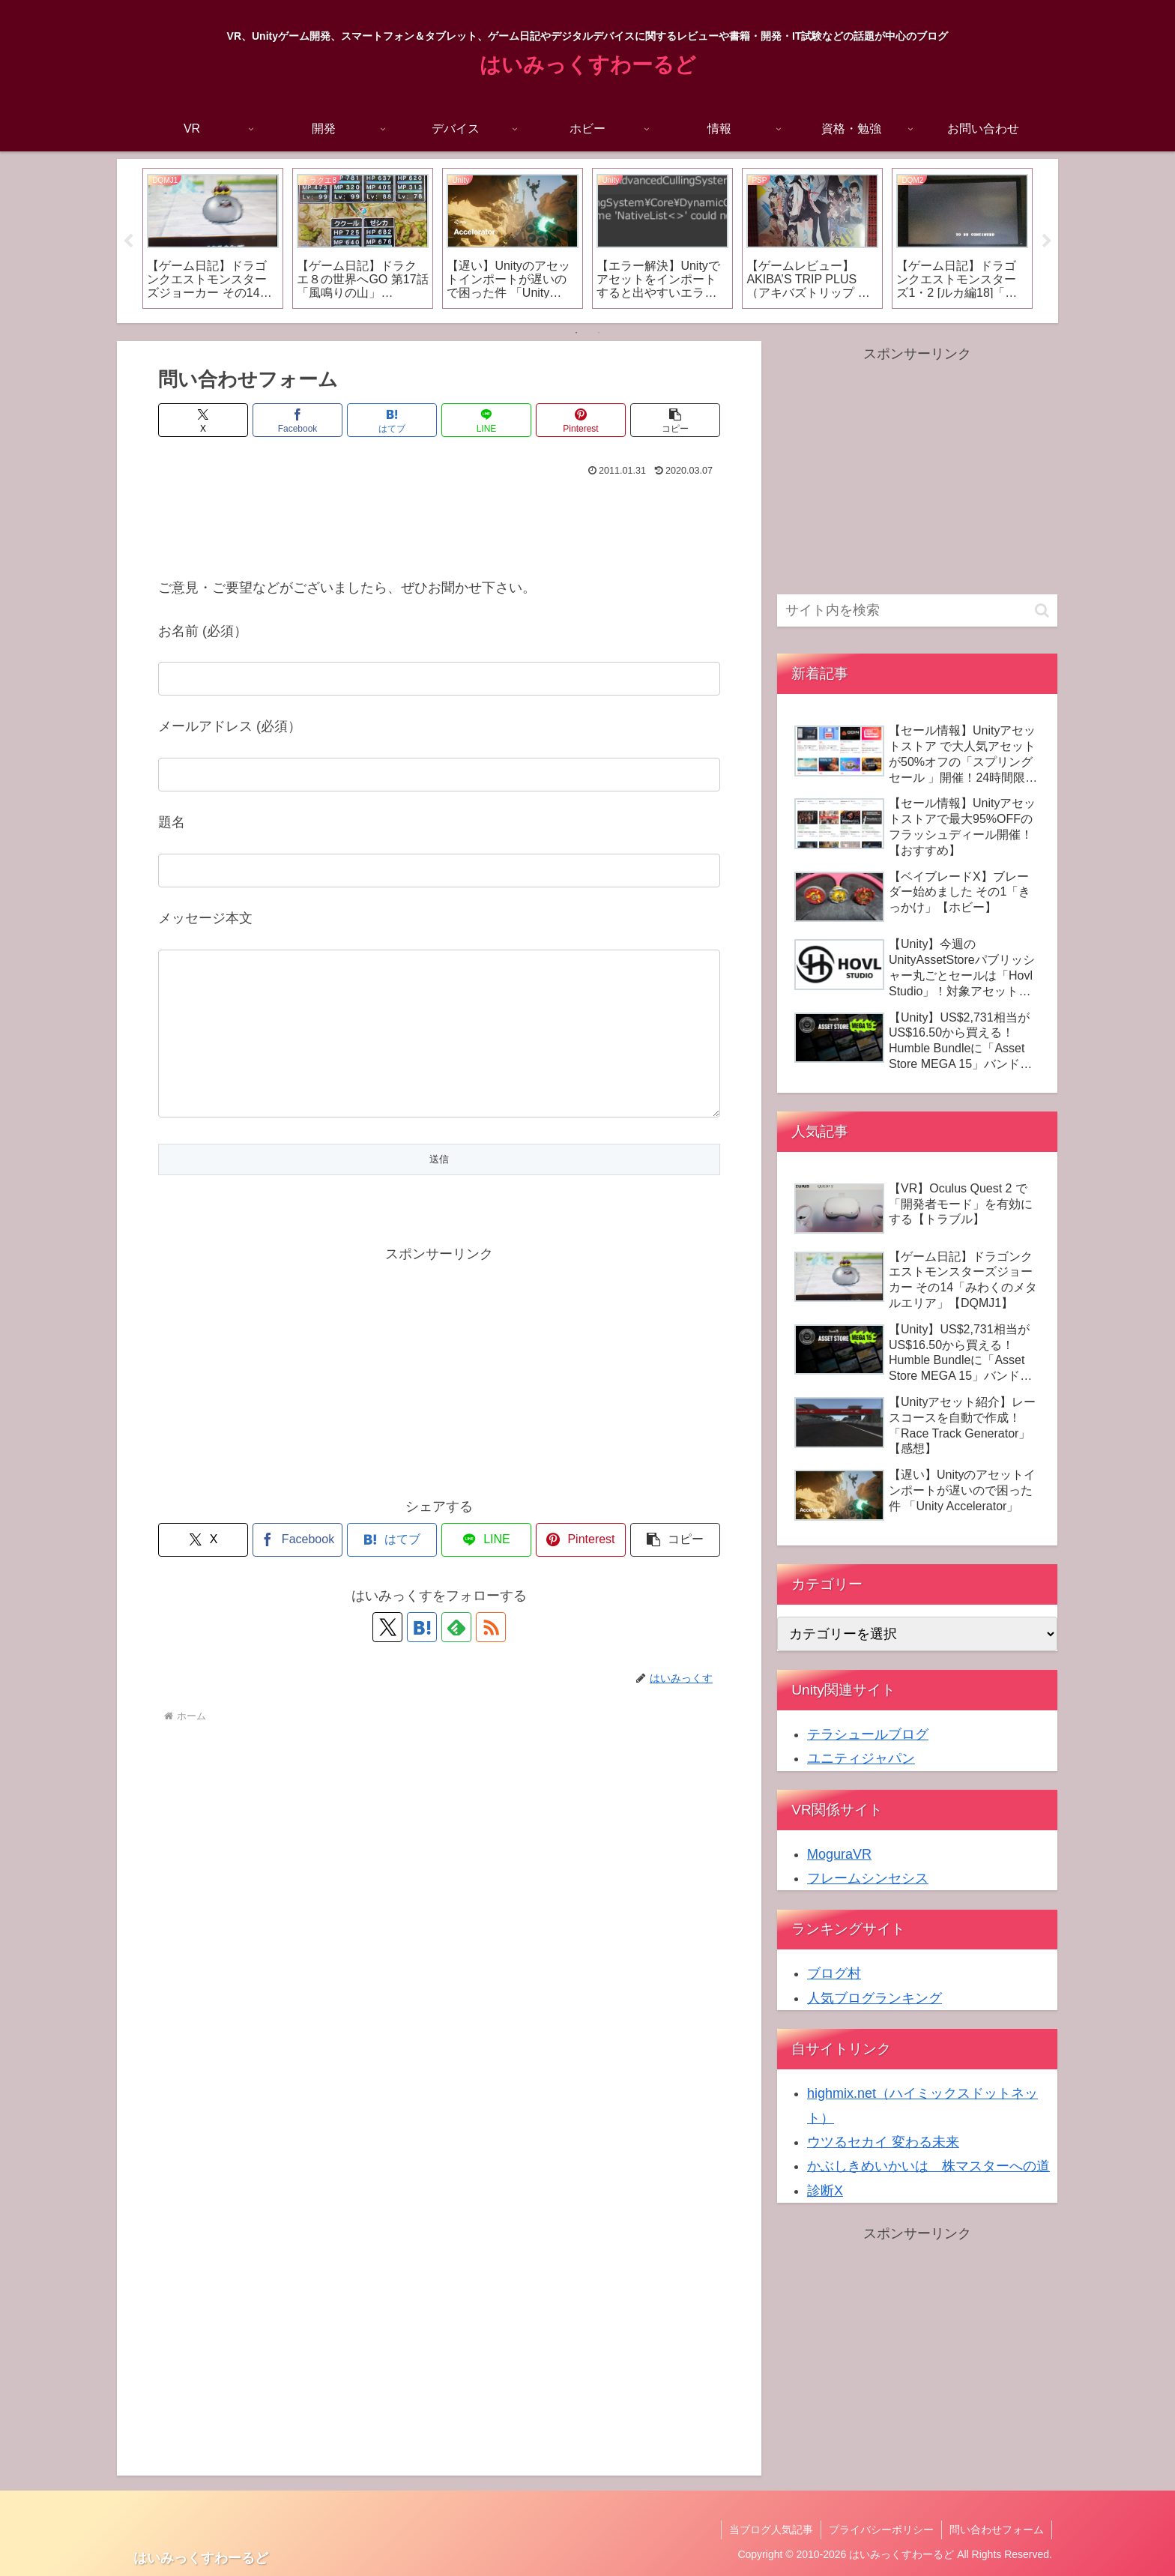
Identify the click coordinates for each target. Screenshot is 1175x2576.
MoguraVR (839, 1854)
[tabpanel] (212, 238)
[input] (917, 610)
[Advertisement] (439, 523)
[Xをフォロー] (387, 1657)
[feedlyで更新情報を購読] (456, 1657)
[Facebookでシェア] (297, 420)
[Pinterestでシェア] (581, 420)
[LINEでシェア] (486, 420)
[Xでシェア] (203, 420)
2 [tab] (598, 332)
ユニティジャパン (861, 1758)
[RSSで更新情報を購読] (491, 1657)
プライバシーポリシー (881, 2530)
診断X (825, 2190)
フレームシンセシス (867, 1878)
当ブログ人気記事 (771, 2530)
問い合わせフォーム (996, 2530)
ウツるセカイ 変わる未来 (883, 2142)
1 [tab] (576, 332)
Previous (128, 241)
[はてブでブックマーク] (392, 420)
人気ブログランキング (874, 1998)
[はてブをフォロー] (422, 1657)
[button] (675, 420)
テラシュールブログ (867, 1734)
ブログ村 (834, 1973)
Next (1046, 241)
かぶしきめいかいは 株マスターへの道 (928, 2166)
